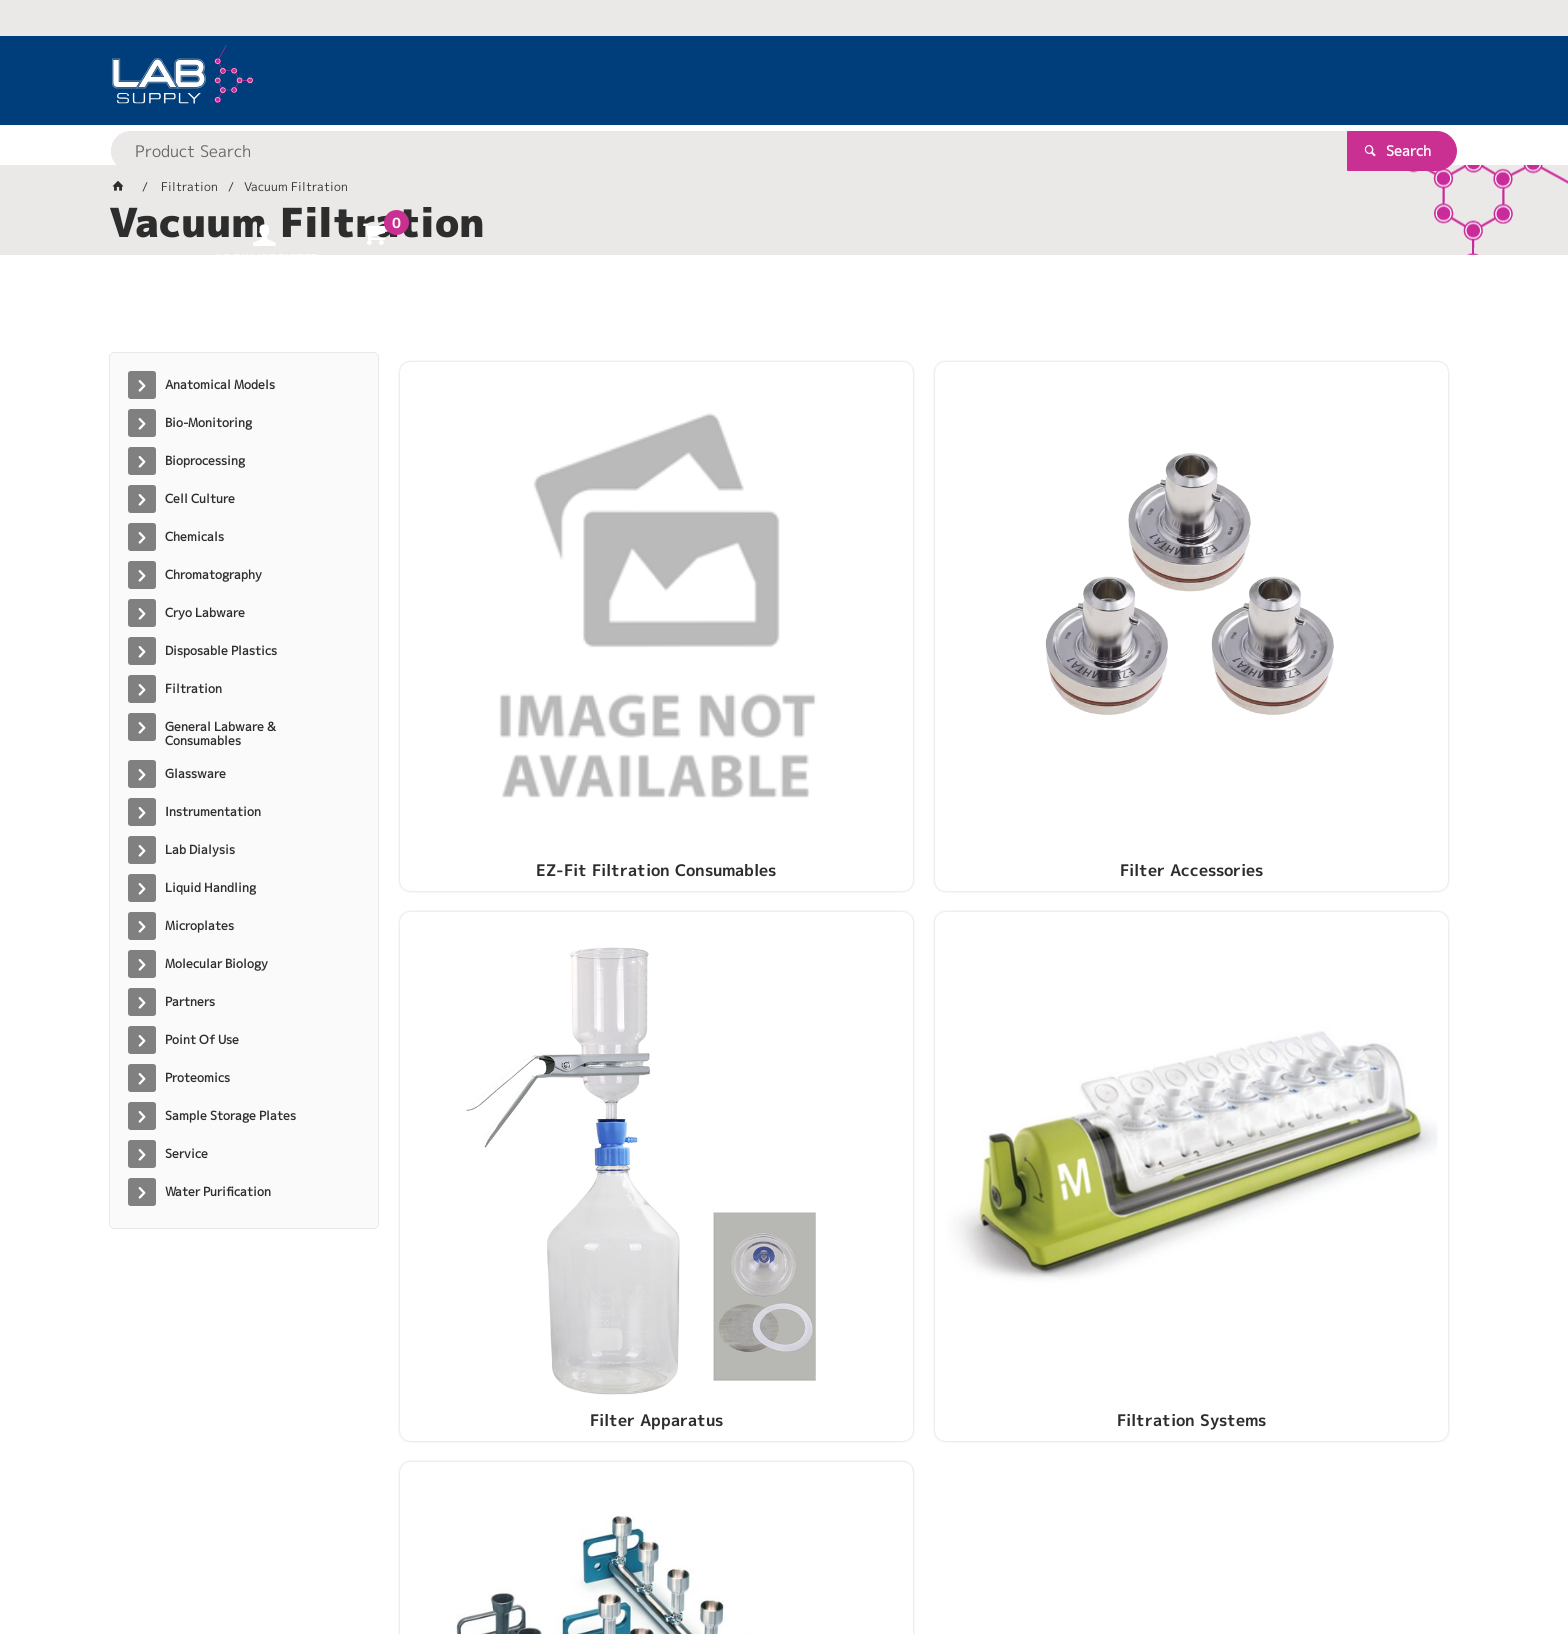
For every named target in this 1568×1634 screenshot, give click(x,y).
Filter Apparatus (1057, 617)
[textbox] (749, 80)
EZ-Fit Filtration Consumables (523, 617)
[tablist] (784, 311)
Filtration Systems (1325, 617)
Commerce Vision (494, 1555)
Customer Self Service (346, 1555)
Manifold (523, 923)
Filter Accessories (790, 617)
